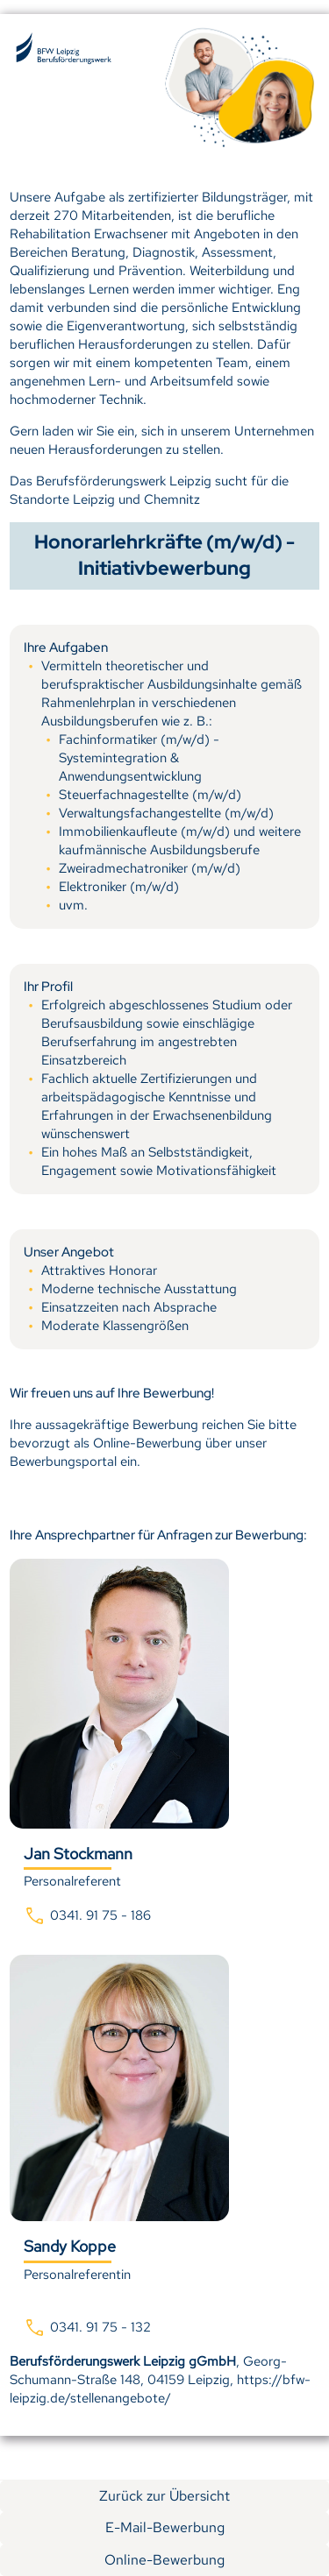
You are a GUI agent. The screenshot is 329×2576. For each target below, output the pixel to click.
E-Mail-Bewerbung (165, 2527)
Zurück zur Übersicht (164, 2496)
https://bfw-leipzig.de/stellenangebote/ (160, 2389)
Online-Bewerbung (164, 2560)
